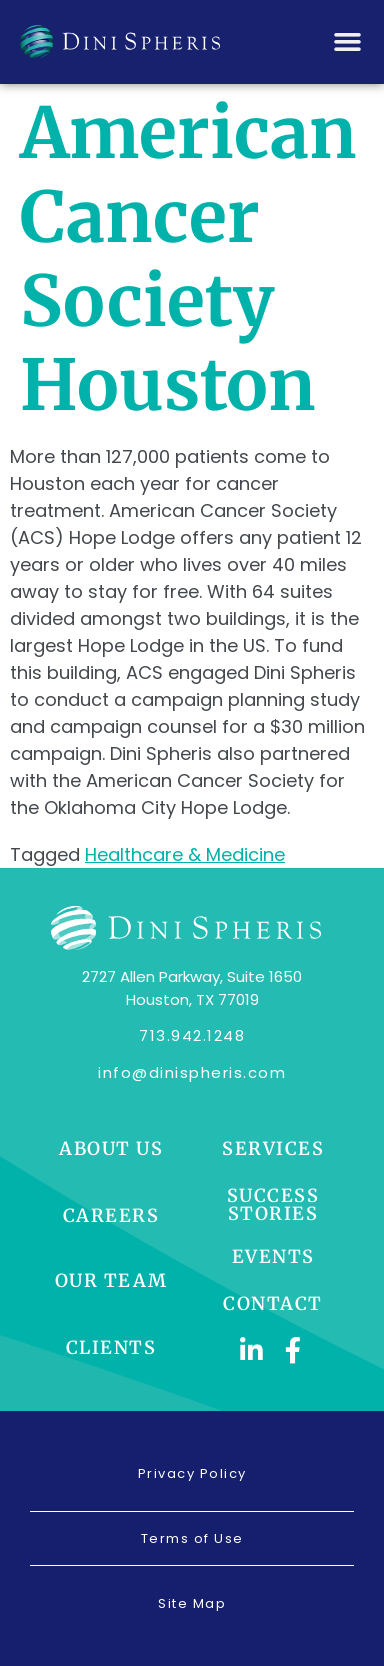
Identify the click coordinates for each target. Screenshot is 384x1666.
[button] (348, 42)
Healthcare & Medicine (185, 854)
